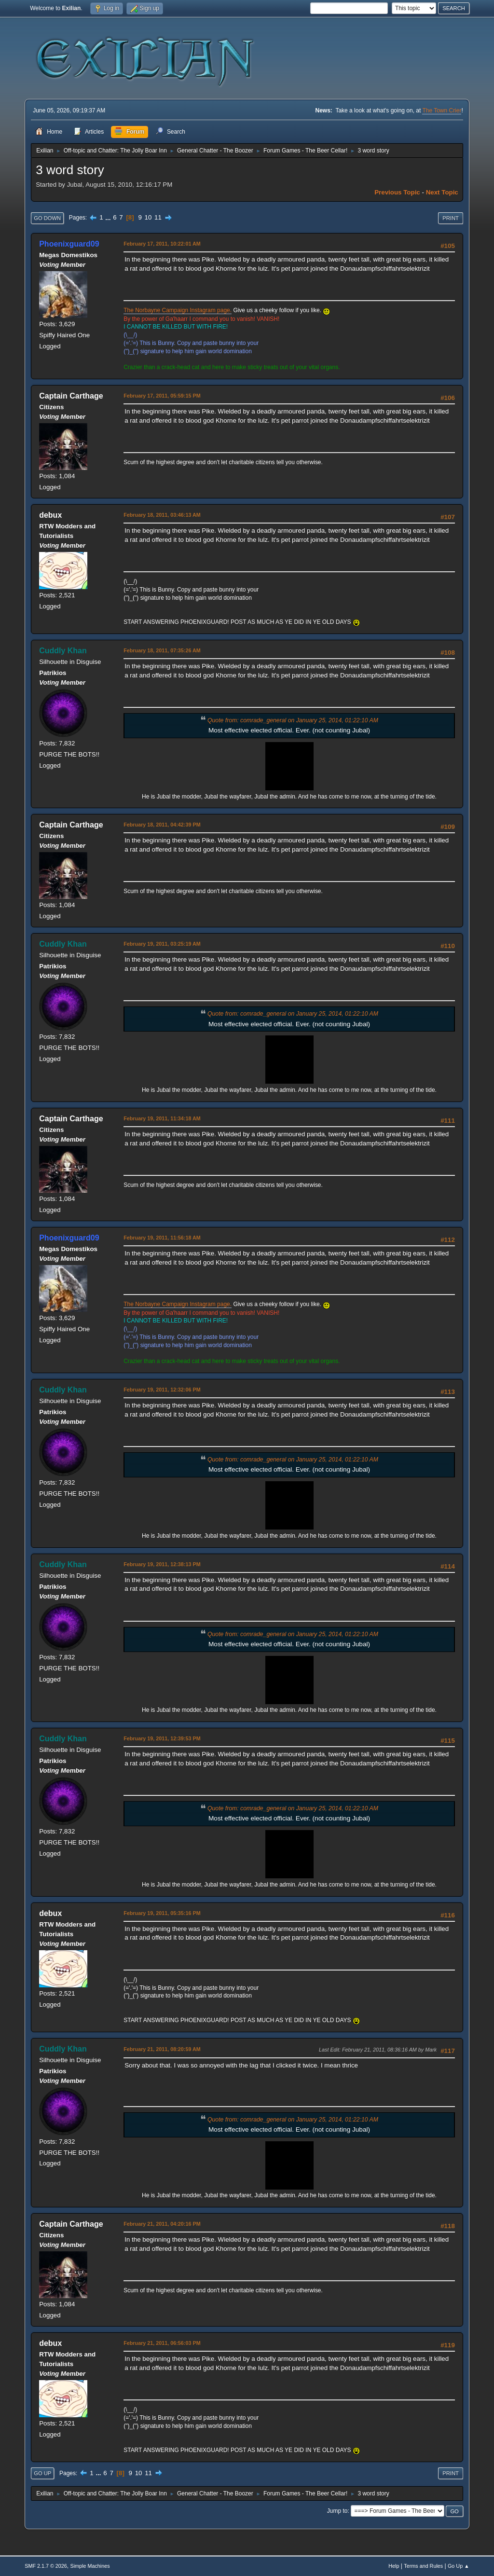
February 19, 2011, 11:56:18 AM (162, 1237)
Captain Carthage (71, 396)
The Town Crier (441, 110)
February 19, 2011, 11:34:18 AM (162, 1118)
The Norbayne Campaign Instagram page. (178, 310)
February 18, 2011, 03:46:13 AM (162, 515)
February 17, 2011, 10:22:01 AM (162, 244)
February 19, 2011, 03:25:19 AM (162, 944)
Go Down (47, 218)
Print (450, 218)
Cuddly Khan (63, 651)
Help (393, 2566)
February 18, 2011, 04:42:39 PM (162, 824)
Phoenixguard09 (69, 244)
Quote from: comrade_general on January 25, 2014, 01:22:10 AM (292, 720)
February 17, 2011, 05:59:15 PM (162, 396)
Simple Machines (90, 2566)
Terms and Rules (423, 2566)
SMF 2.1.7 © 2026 (46, 2566)
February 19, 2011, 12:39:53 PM (162, 1738)
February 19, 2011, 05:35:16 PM (162, 1913)
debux (50, 515)
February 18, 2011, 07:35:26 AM (162, 650)
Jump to (337, 2510)
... (108, 217)
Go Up (42, 2473)
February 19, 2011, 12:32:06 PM (162, 1389)
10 (148, 217)
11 (158, 217)
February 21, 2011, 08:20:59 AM (162, 2049)
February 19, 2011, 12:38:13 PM (162, 1564)
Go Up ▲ (458, 2566)
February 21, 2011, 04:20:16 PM (162, 2224)
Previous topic (397, 192)
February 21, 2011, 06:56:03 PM (162, 2343)
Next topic (442, 192)
